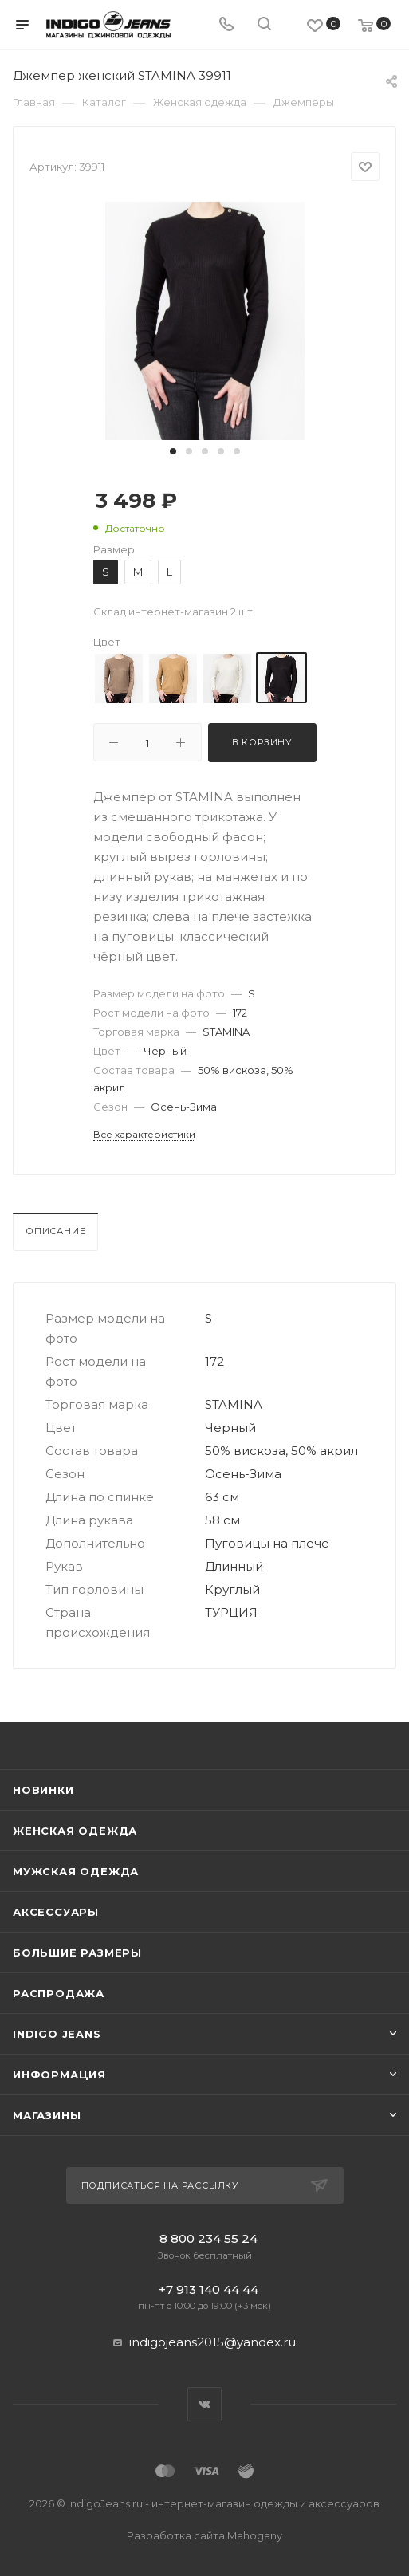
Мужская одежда (76, 1871)
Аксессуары (56, 1911)
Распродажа (58, 1993)
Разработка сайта (204, 2535)
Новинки (43, 1790)
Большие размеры (77, 1952)
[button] (173, 451)
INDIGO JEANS (57, 2033)
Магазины (47, 2115)
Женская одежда (75, 1830)
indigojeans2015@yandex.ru (212, 2342)
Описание (55, 1231)
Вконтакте (204, 2404)
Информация (59, 2074)
